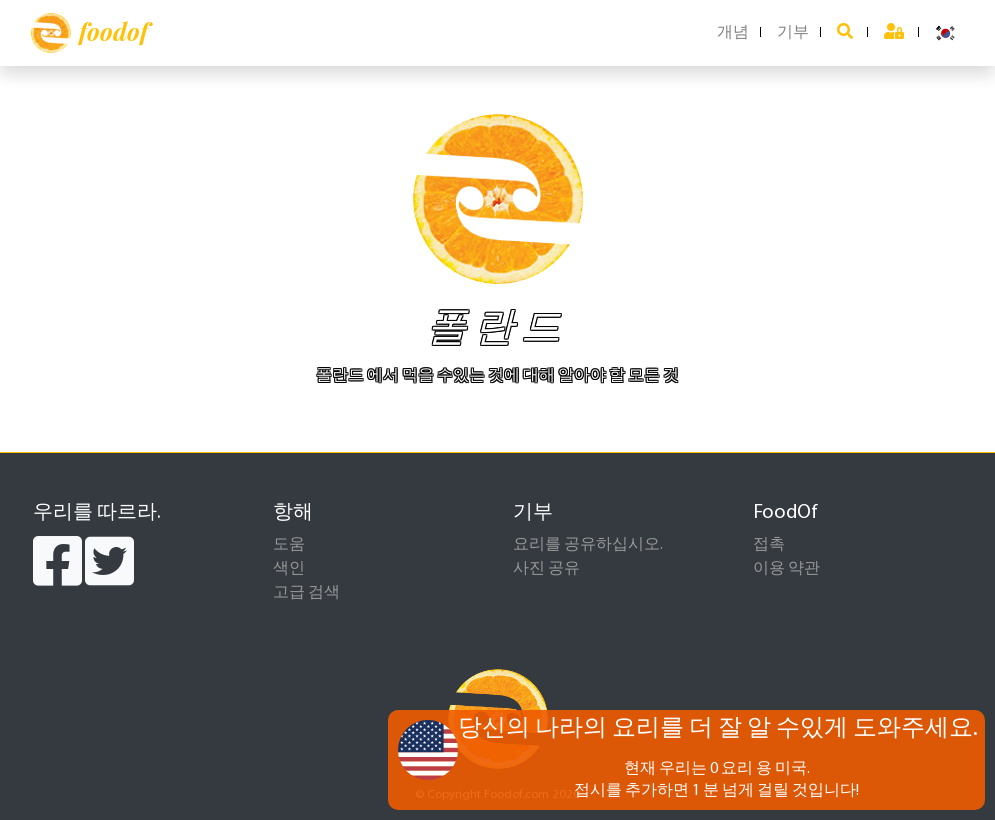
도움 (289, 545)
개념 (733, 33)
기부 (793, 33)
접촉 (769, 545)
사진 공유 (546, 569)
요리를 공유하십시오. (588, 545)
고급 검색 (306, 593)
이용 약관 (786, 569)
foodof (89, 33)
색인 (289, 569)
